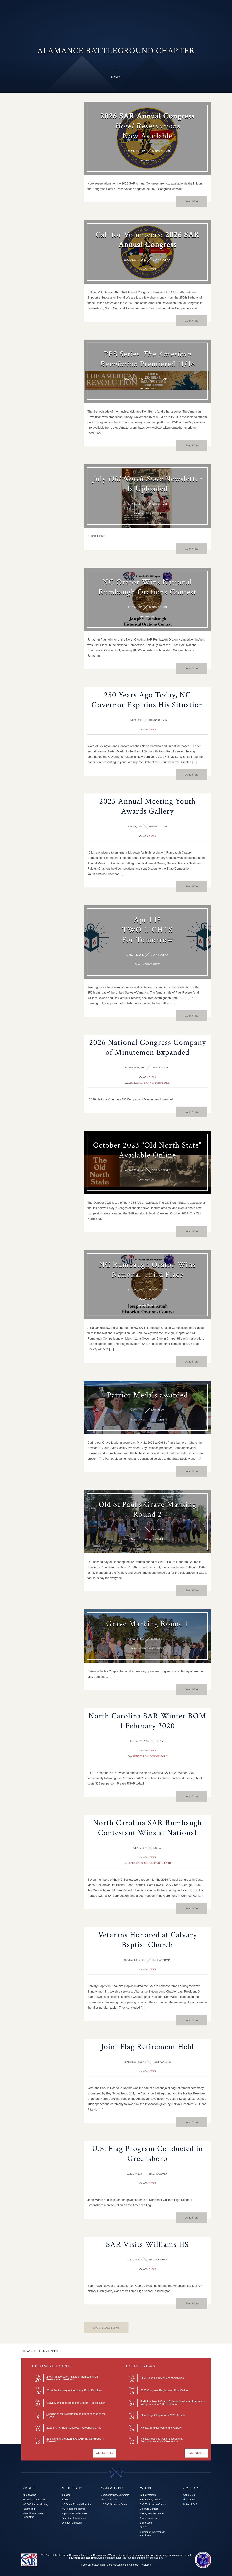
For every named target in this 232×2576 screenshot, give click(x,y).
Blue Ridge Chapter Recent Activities (162, 2378)
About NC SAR (30, 2495)
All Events (104, 2453)
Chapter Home (35, 102)
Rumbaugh (150, 1304)
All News (196, 2453)
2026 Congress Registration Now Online (164, 2390)
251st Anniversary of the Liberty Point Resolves (74, 2390)
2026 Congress (187, 17)
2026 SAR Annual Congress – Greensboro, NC (74, 2427)
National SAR (190, 2504)
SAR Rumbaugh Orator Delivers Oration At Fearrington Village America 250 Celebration (172, 2403)
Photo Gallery (39, 136)
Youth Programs (155, 17)
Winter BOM (141, 1756)
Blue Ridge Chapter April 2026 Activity (162, 2415)
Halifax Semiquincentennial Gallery (160, 2427)
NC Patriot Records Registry (76, 2504)
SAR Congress (138, 1863)
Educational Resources (74, 2518)
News (171, 17)
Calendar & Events (56, 17)
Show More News (106, 2328)
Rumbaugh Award (159, 1863)
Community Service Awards (115, 2495)
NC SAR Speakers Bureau (114, 2504)
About (24, 17)
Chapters (36, 17)
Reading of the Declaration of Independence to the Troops (76, 2415)
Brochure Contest (149, 2508)
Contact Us (205, 17)
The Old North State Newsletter (33, 2515)
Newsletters (152, 513)
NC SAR (189, 2499)
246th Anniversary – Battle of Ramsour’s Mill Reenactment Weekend (72, 2378)
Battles (65, 2499)
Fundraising (29, 2508)
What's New (152, 964)
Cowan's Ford (159, 1756)
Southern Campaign (72, 2522)
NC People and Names (73, 2508)
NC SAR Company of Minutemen (150, 1082)
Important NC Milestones (74, 2513)
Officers (35, 110)
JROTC (144, 2527)
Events (34, 128)
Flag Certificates (109, 2499)
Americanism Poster (150, 2518)
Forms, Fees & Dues (82, 17)
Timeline (66, 2495)
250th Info (136, 17)
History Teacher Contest (152, 2513)
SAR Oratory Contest (151, 2499)
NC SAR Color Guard (34, 2499)
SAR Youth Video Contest (153, 2504)
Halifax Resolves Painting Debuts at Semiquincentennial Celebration (161, 2440)
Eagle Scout (146, 2522)
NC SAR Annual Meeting (35, 2504)
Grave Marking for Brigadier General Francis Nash (75, 2402)
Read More (191, 201)
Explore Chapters (37, 93)
